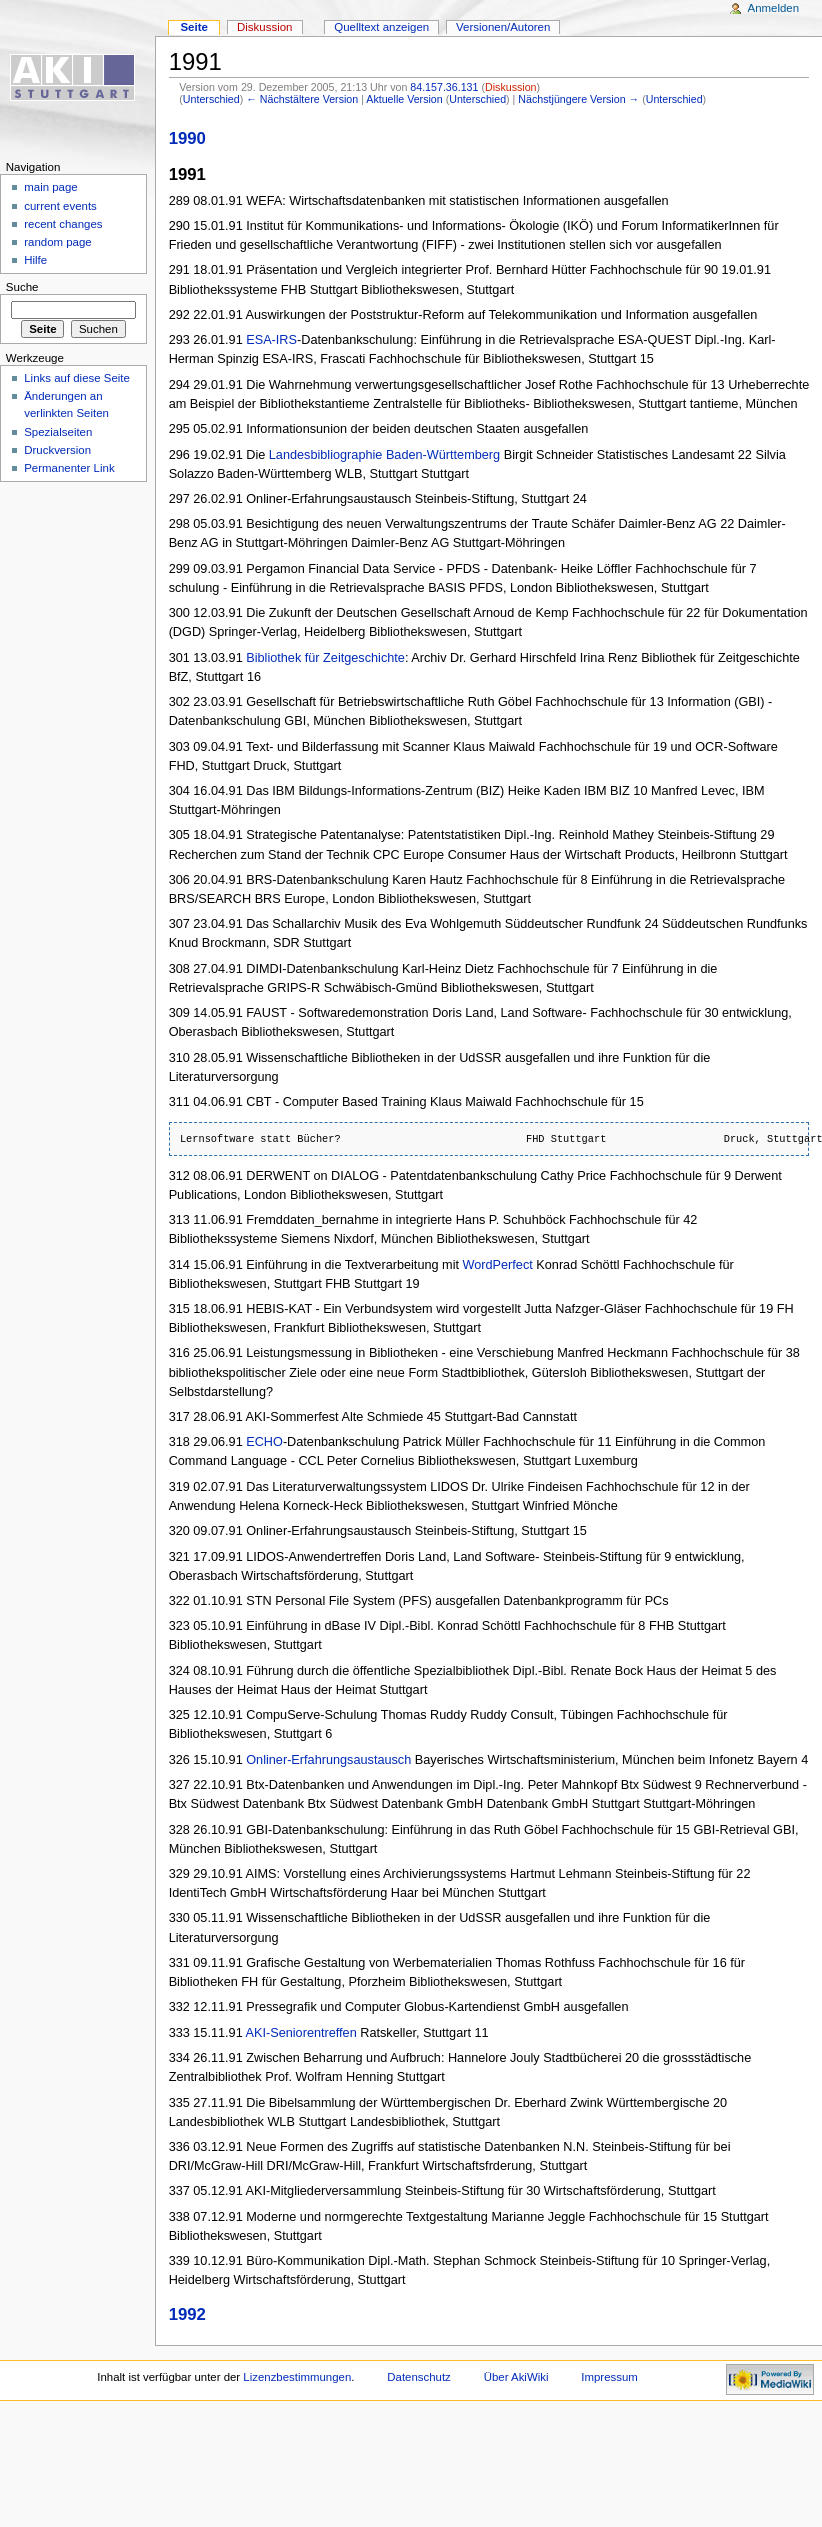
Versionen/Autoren (503, 27)
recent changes (63, 224)
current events (60, 206)
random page (58, 242)
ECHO (264, 1442)
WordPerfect (498, 1265)
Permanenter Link (69, 468)
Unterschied (211, 99)
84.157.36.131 (444, 87)
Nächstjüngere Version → (578, 99)
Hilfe (35, 260)
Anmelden (774, 8)
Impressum (609, 2377)
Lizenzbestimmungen (297, 2377)
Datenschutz (419, 2377)
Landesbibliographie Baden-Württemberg (384, 455)
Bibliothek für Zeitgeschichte (325, 658)
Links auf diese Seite (77, 378)
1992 (187, 2314)
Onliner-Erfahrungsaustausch (328, 1760)
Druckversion (57, 450)
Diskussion (511, 87)
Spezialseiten (58, 432)
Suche (22, 287)
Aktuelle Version (404, 99)
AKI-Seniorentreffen (301, 2033)
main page (51, 187)
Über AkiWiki (516, 2377)
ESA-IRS (271, 340)
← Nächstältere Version (302, 99)
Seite (193, 27)
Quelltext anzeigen (381, 27)
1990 (187, 138)
